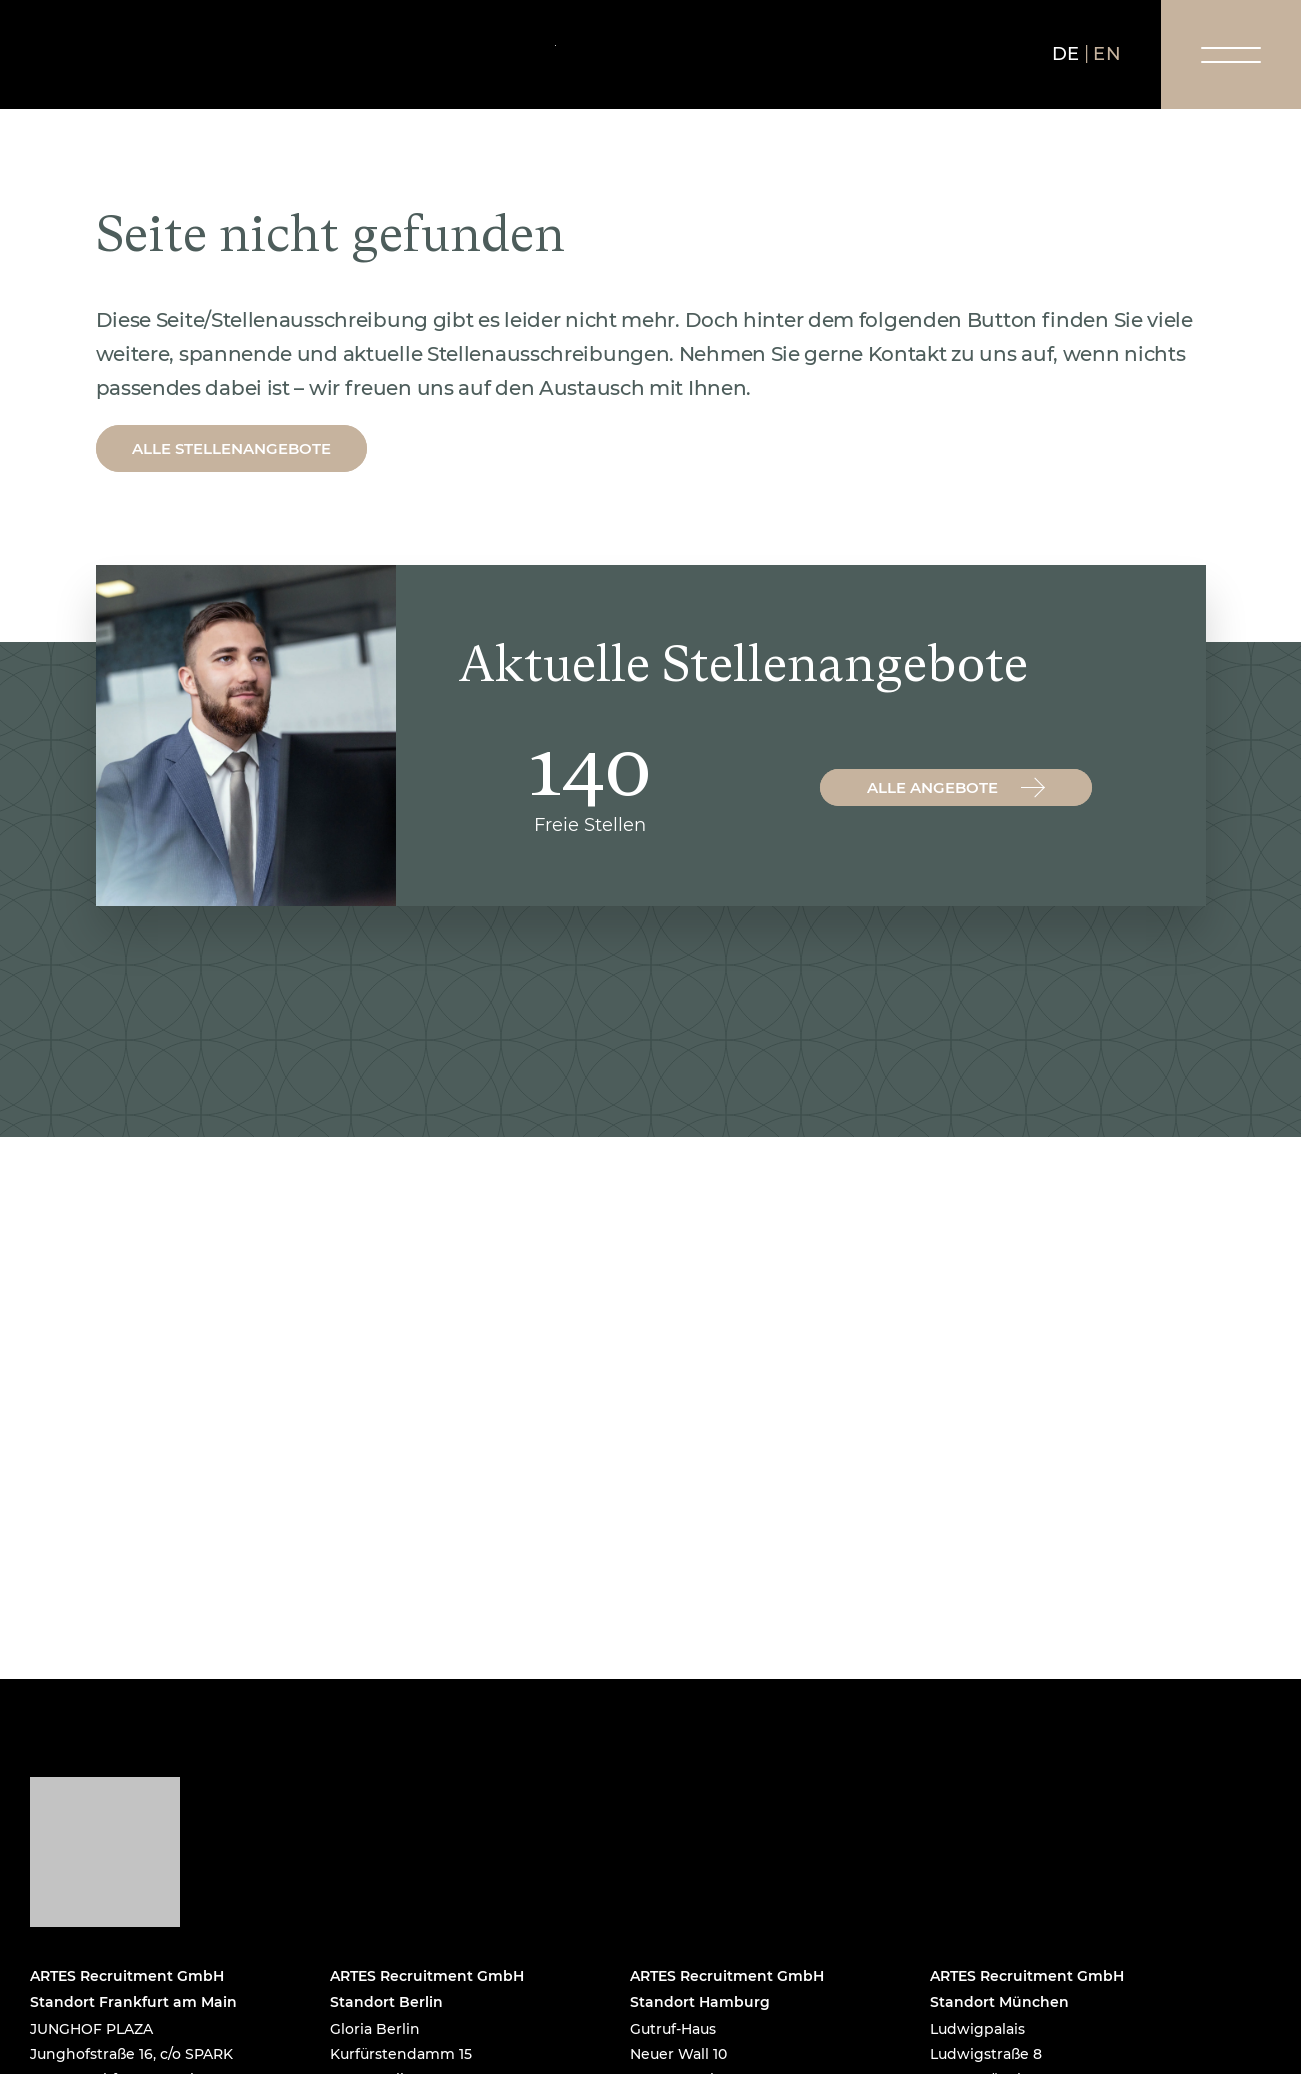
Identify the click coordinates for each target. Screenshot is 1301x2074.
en (1107, 54)
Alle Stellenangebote (231, 448)
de (1066, 54)
